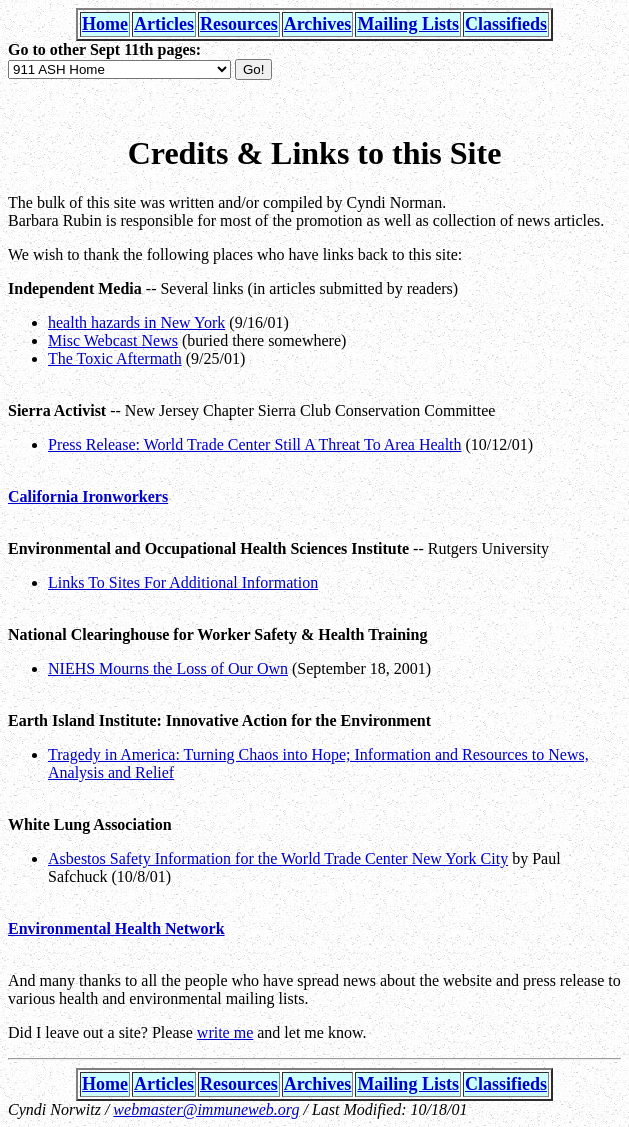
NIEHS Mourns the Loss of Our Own (168, 668)
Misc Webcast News (113, 340)
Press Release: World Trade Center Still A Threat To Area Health (255, 444)
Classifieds (506, 24)
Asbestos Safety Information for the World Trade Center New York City (278, 858)
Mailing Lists (408, 24)
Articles (164, 24)
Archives (318, 24)
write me (225, 1032)
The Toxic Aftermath (115, 358)
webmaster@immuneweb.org (206, 1109)
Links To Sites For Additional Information (183, 582)
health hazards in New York (136, 322)
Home (105, 24)
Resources (239, 24)
